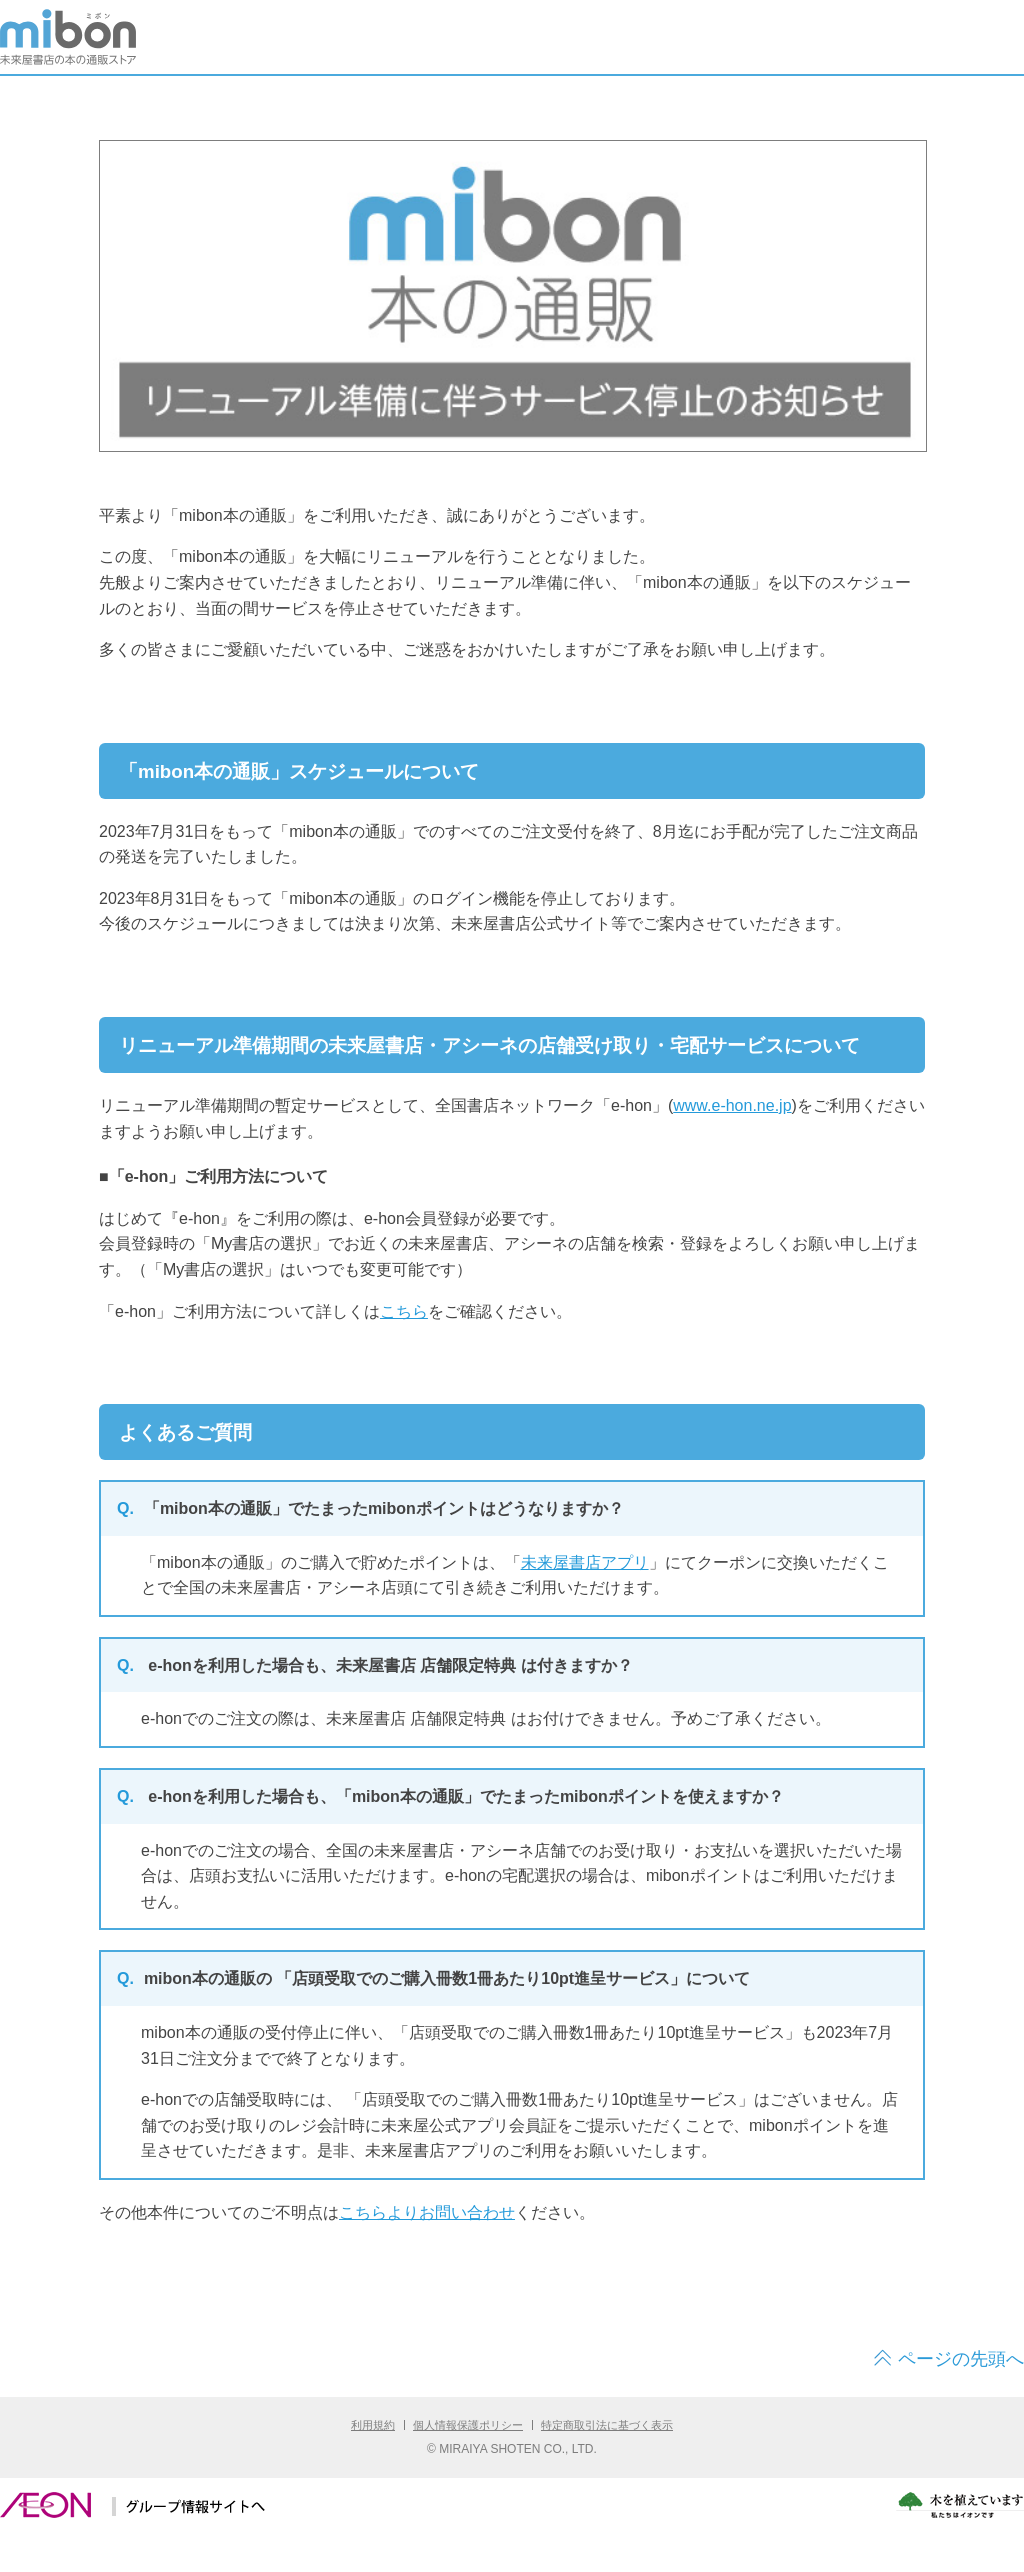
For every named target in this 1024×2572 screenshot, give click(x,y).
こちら (404, 1311)
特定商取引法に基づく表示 (607, 2425)
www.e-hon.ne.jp (732, 1105)
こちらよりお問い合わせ (427, 2212)
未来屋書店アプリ (585, 1562)
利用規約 (373, 2425)
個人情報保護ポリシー (468, 2425)
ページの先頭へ (961, 2359)
